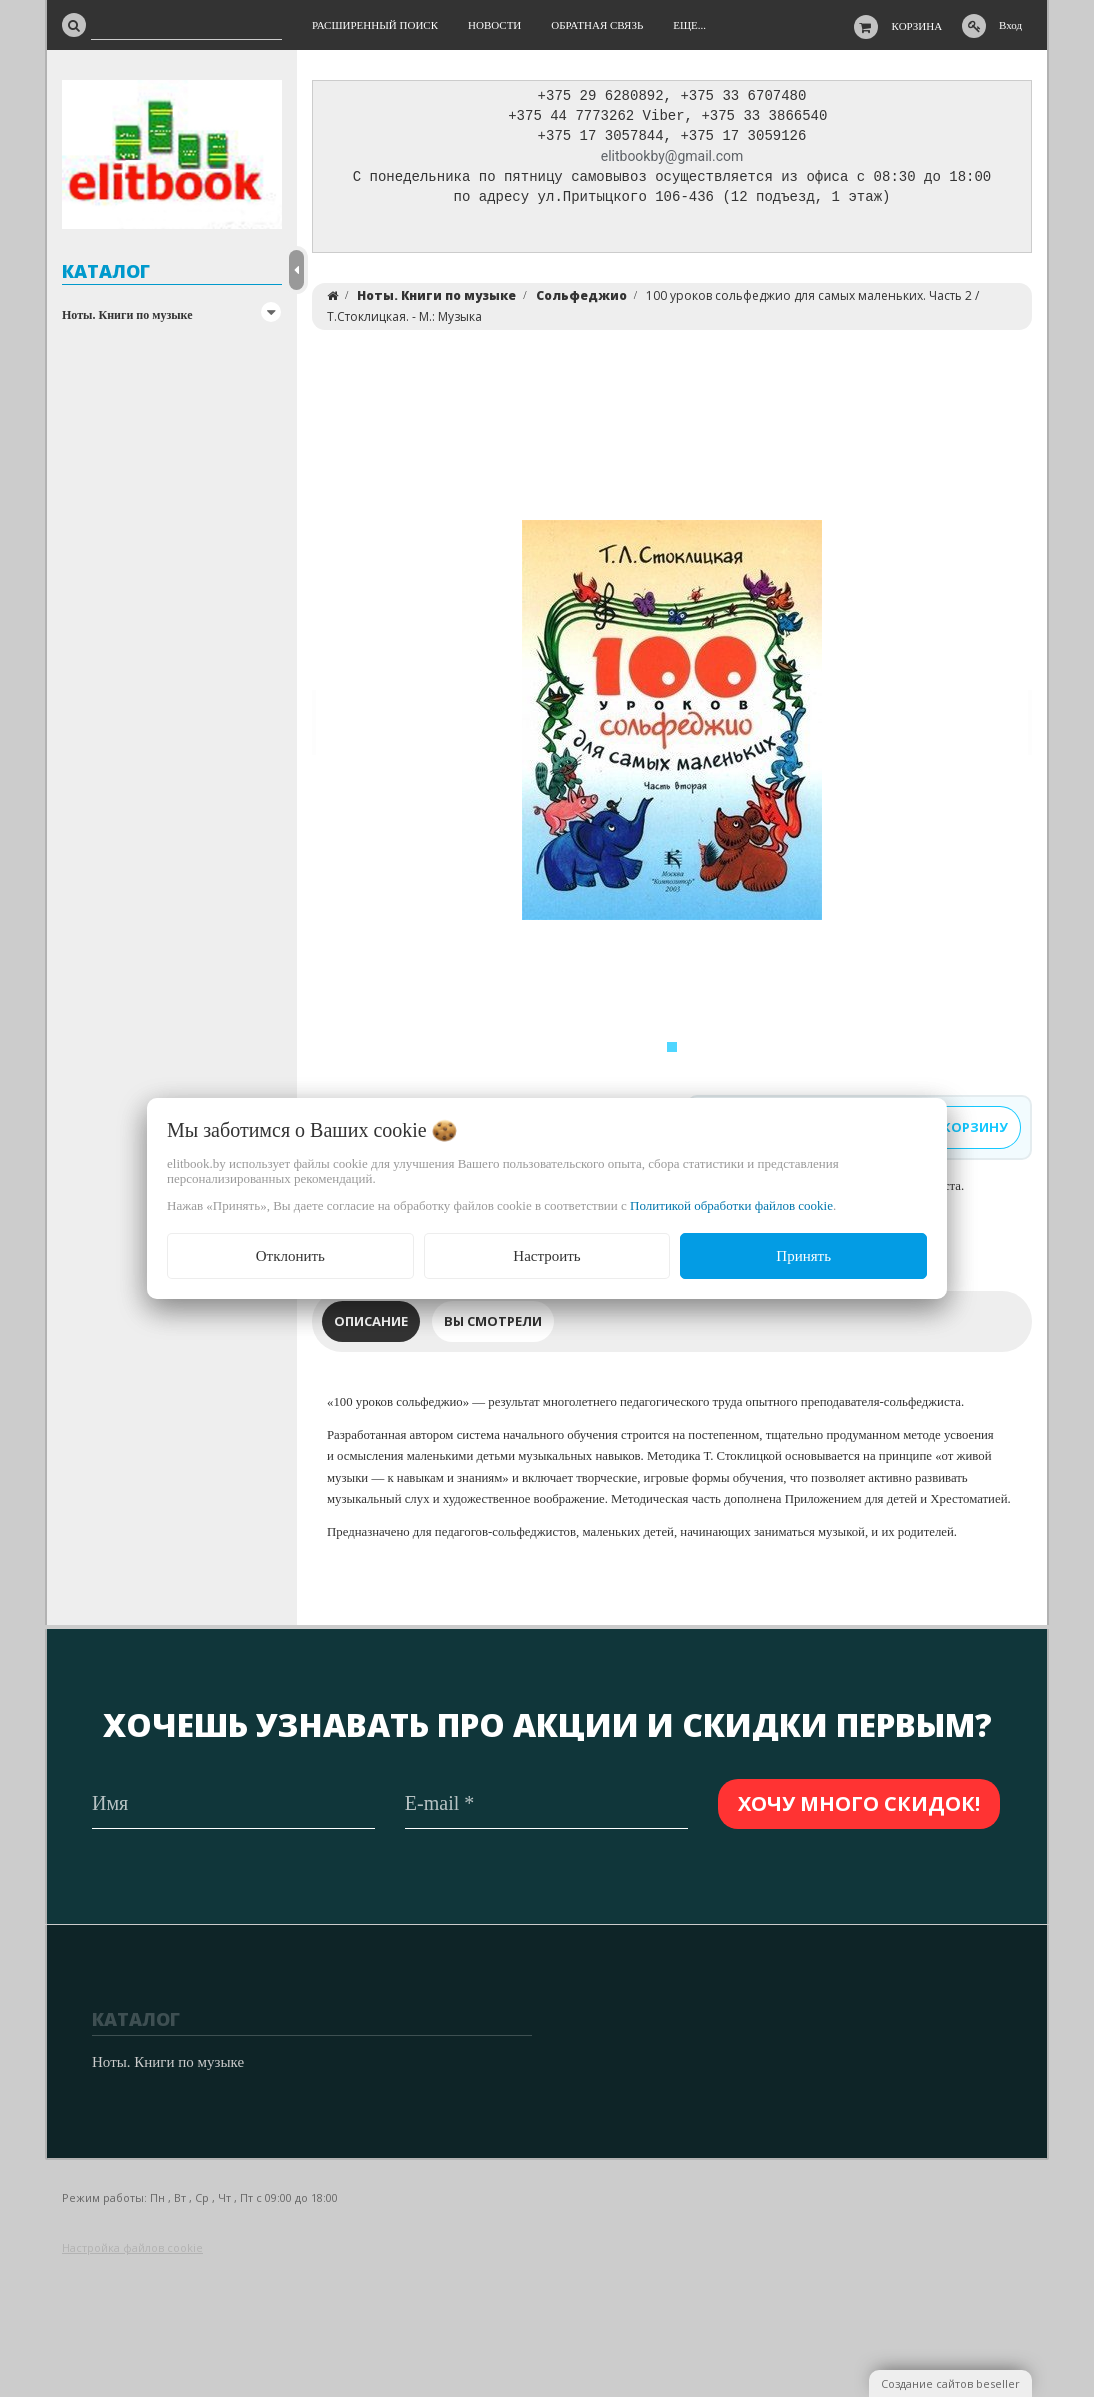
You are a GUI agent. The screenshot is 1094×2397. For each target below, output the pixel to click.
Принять (803, 1256)
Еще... (689, 25)
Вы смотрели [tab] (493, 1326)
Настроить (546, 1256)
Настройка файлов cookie (132, 2247)
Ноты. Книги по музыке (127, 315)
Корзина (917, 26)
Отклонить (290, 1256)
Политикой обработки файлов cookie (731, 1205)
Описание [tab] (371, 1326)
